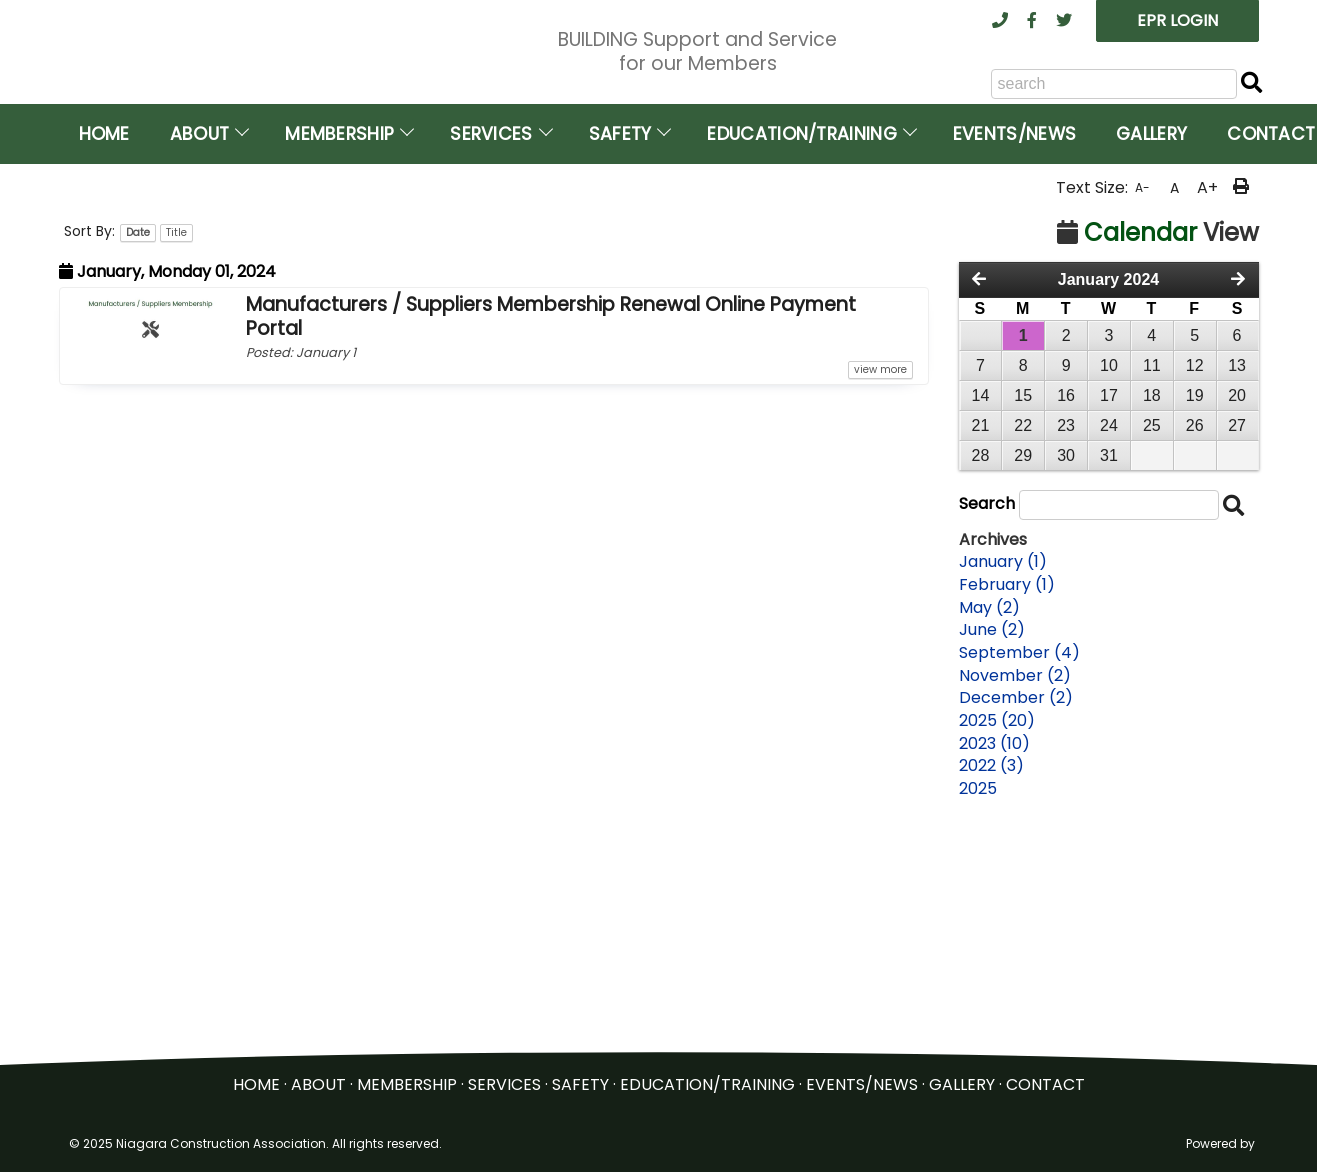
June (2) (992, 860)
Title (176, 462)
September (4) (1019, 883)
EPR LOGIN (1177, 20)
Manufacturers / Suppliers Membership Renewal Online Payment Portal (551, 546)
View (1158, 462)
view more (880, 599)
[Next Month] (1238, 509)
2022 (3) (991, 996)
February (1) (1007, 815)
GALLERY (962, 1090)
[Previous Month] (979, 509)
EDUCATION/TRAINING (707, 1090)
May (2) (989, 837)
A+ (1207, 417)
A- (1142, 417)
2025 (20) (997, 951)
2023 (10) (994, 974)
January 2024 (1108, 509)
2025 (978, 1019)
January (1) (1003, 792)
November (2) (1015, 906)
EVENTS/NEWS (862, 1090)
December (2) (1016, 928)
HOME (256, 1090)
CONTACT (1045, 1090)
